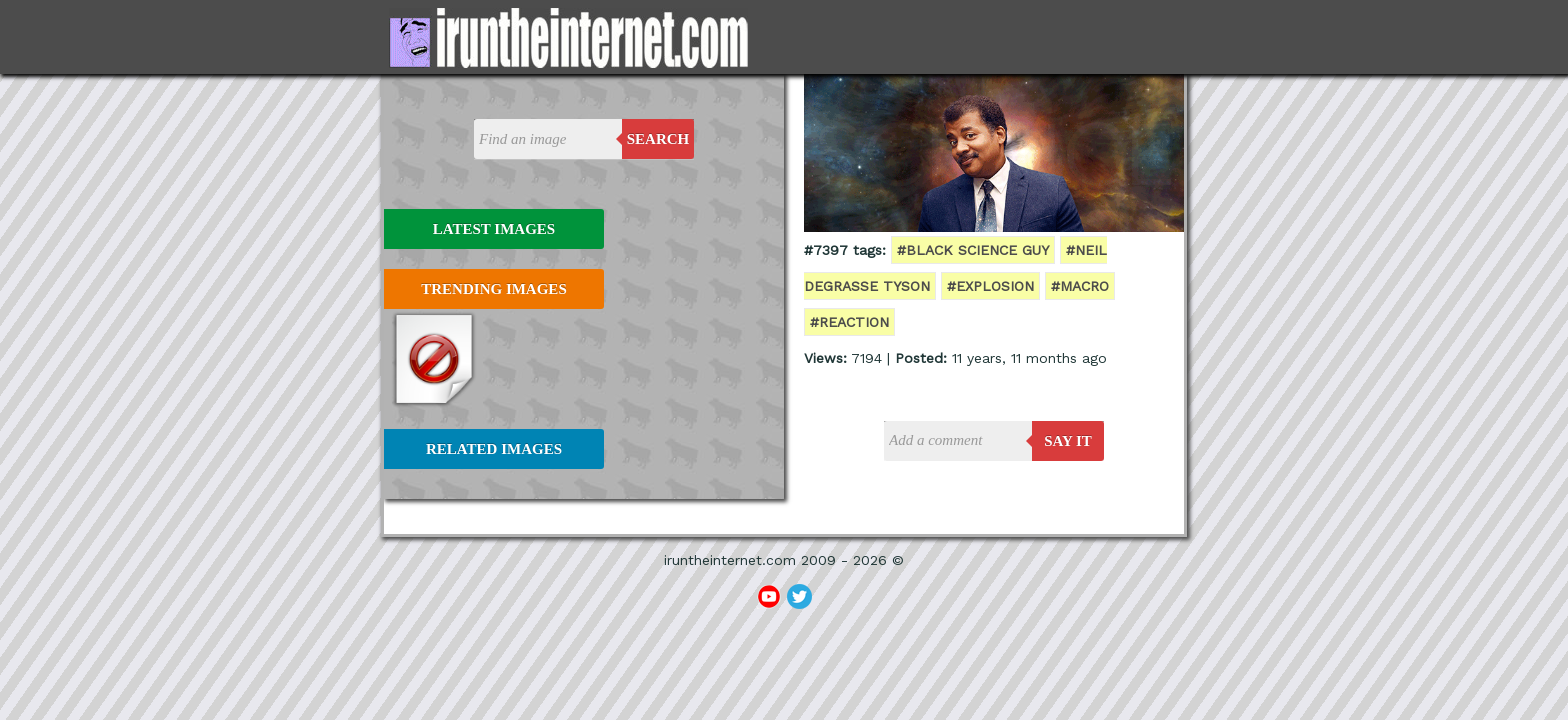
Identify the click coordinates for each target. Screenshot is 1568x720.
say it (1068, 441)
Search (658, 139)
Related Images (494, 449)
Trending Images (493, 289)
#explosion (990, 286)
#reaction (849, 322)
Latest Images (494, 229)
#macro (1080, 286)
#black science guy (973, 250)
